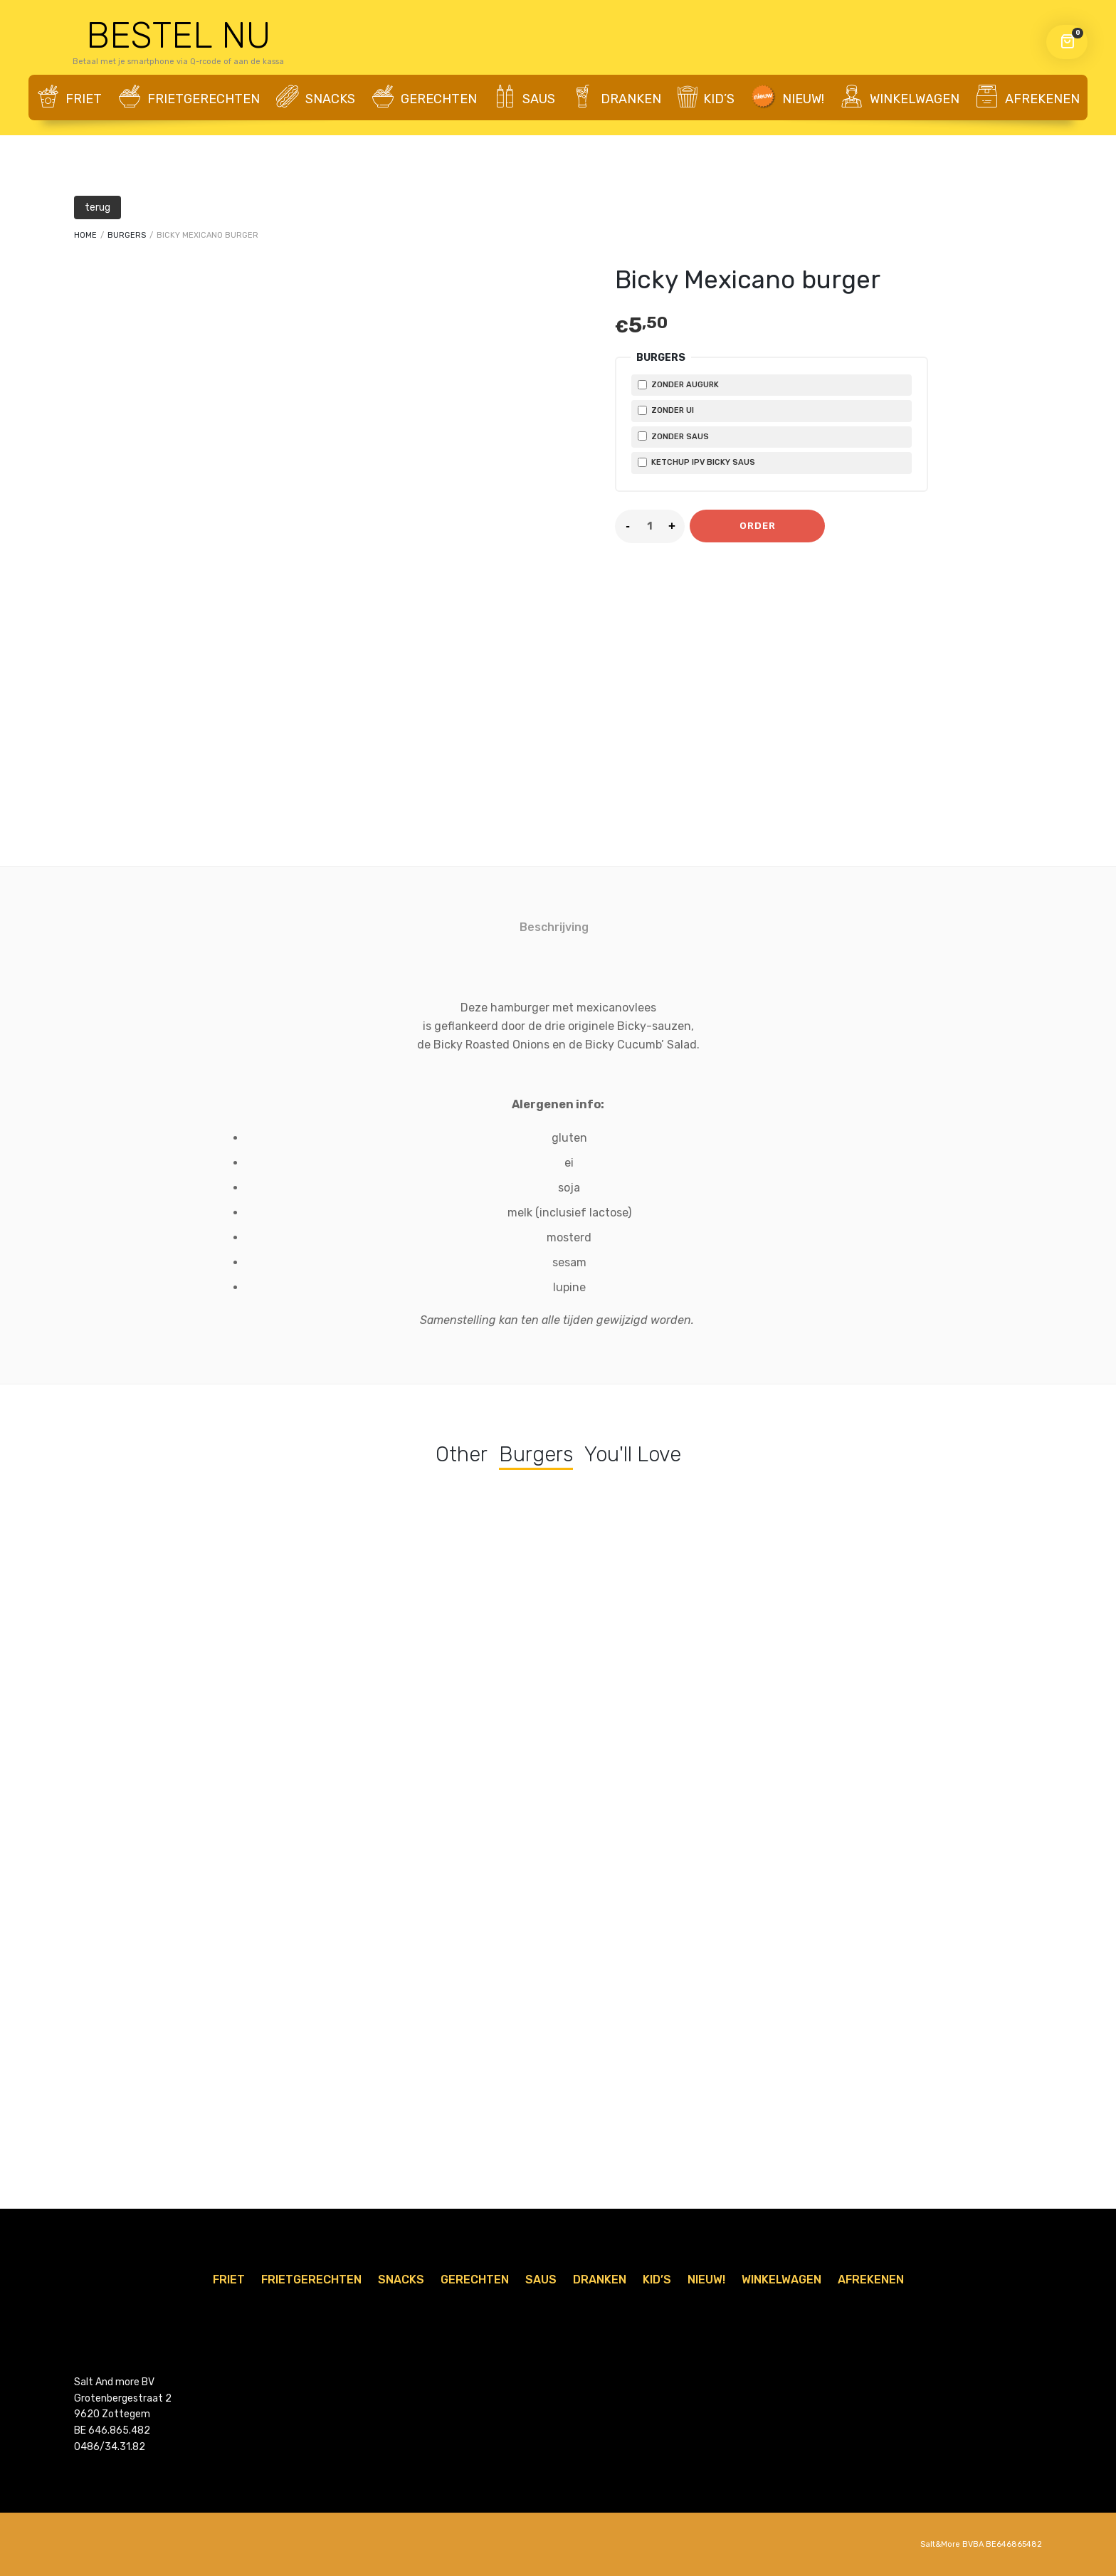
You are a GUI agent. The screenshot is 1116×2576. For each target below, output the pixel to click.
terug (97, 207)
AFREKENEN (1028, 97)
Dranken (616, 97)
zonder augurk (678, 384)
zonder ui (666, 410)
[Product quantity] (649, 526)
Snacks (315, 97)
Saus (524, 97)
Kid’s (706, 96)
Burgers (126, 235)
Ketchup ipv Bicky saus (696, 462)
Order (757, 525)
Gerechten (424, 97)
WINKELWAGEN (900, 97)
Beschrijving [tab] (554, 927)
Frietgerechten (189, 97)
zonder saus (673, 436)
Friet (69, 97)
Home (85, 235)
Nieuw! (787, 97)
